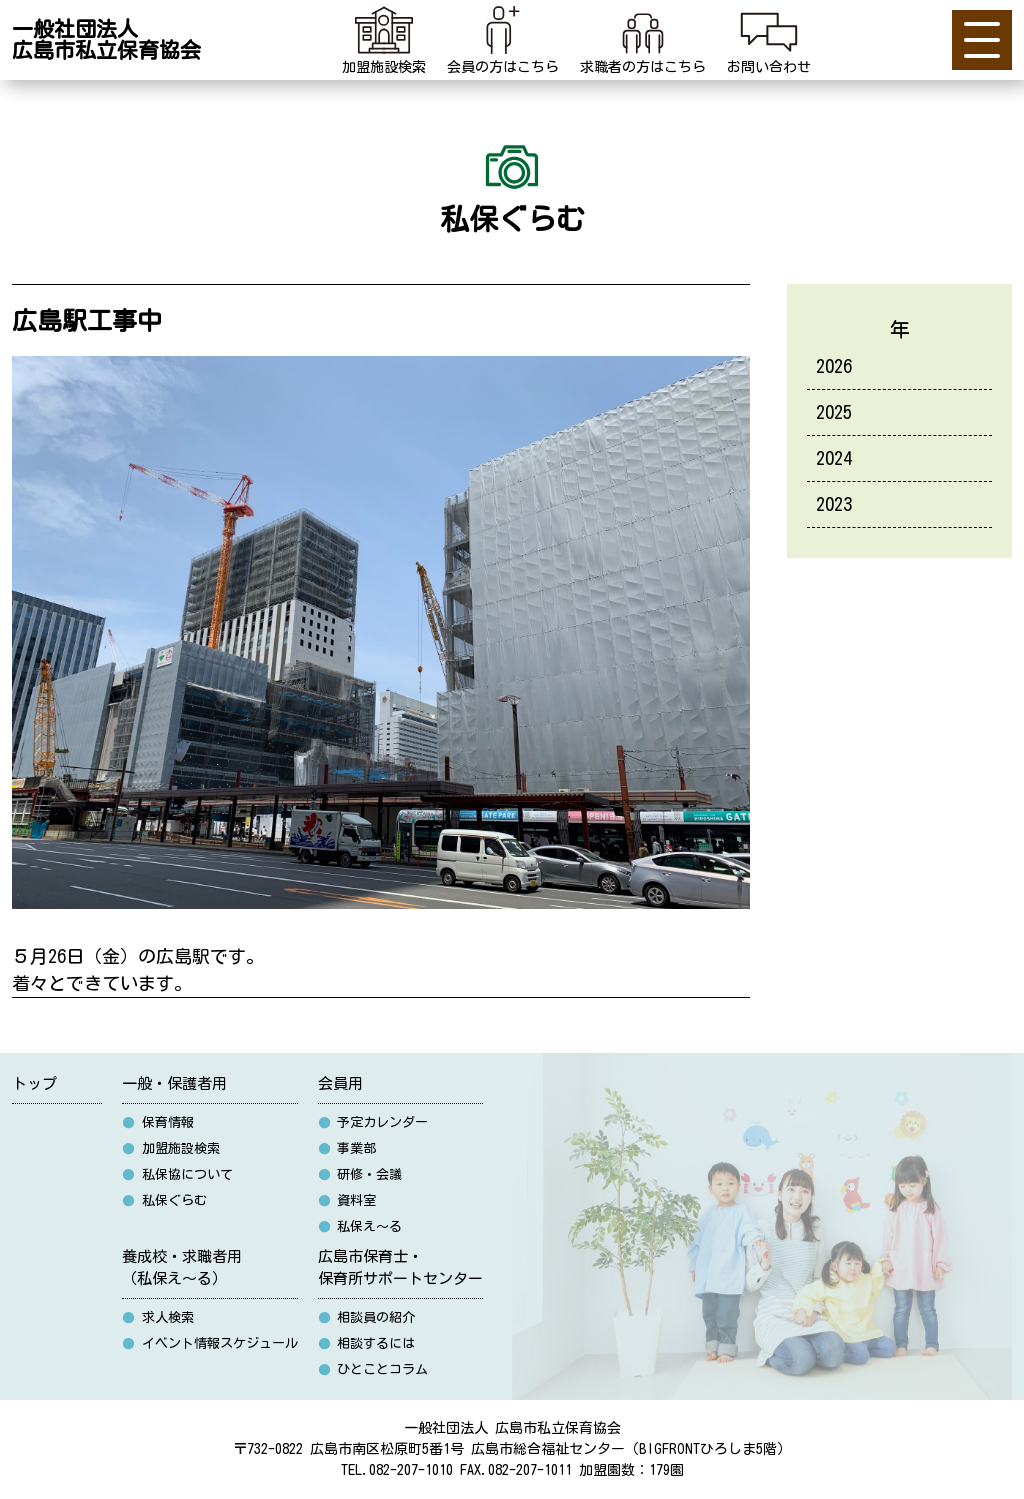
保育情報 (158, 1122)
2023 (834, 504)
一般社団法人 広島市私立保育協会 (512, 1428)
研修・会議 (360, 1174)
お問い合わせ (769, 37)
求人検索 (158, 1317)
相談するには (367, 1343)
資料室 (347, 1200)
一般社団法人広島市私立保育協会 (106, 40)
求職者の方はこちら (643, 37)
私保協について (177, 1174)
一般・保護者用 (174, 1083)
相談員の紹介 (367, 1317)
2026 (834, 366)
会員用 (340, 1083)
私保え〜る (360, 1226)
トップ (34, 1083)
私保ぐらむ (164, 1200)
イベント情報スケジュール (210, 1343)
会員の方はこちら (503, 37)
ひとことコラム (373, 1369)
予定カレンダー (373, 1122)
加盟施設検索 (384, 37)
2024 (834, 458)
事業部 (347, 1148)
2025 (834, 412)
